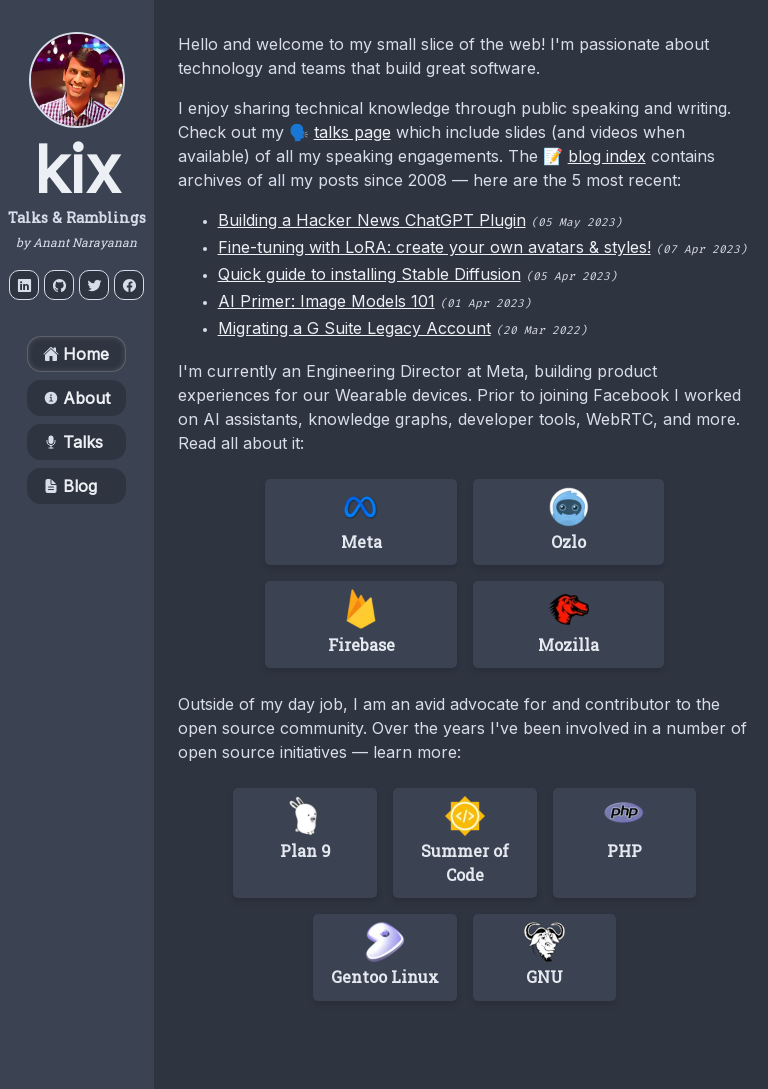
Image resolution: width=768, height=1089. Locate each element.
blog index (607, 156)
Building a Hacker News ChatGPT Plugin (372, 220)
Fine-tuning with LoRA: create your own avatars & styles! (434, 247)
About (76, 398)
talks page (352, 132)
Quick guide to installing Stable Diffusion (369, 274)
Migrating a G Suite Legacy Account (354, 328)
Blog (70, 486)
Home (76, 354)
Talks (73, 442)
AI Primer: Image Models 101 (326, 301)
